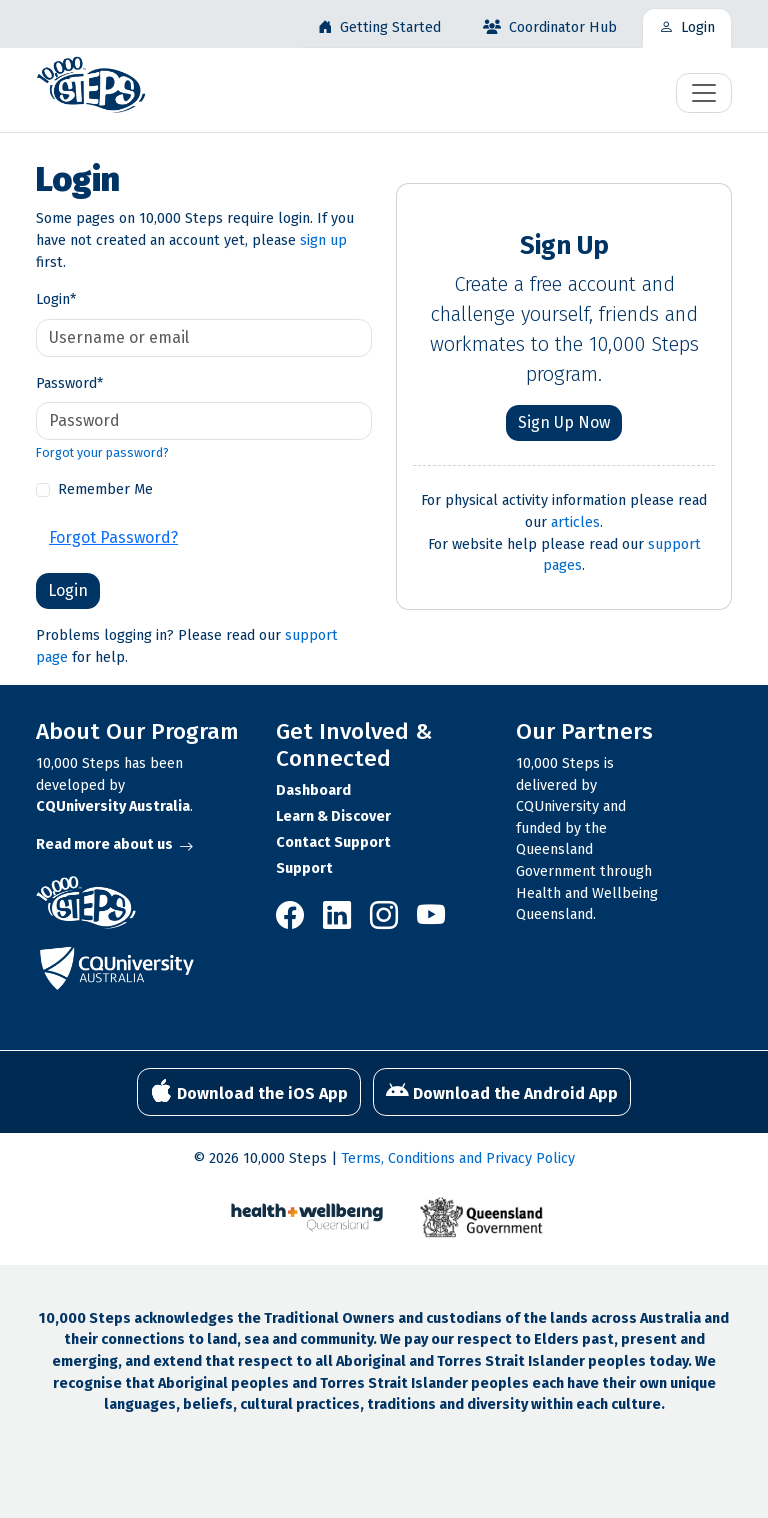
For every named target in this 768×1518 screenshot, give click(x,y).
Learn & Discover (333, 816)
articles (575, 522)
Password (69, 383)
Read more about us (114, 844)
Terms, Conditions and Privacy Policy (458, 1158)
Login (56, 299)
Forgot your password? (102, 452)
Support (304, 868)
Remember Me (105, 489)
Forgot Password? (113, 537)
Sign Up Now (564, 422)
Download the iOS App (249, 1091)
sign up (323, 240)
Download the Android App (502, 1091)
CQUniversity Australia (113, 806)
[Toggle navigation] (704, 93)
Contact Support (333, 842)
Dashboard (313, 790)
